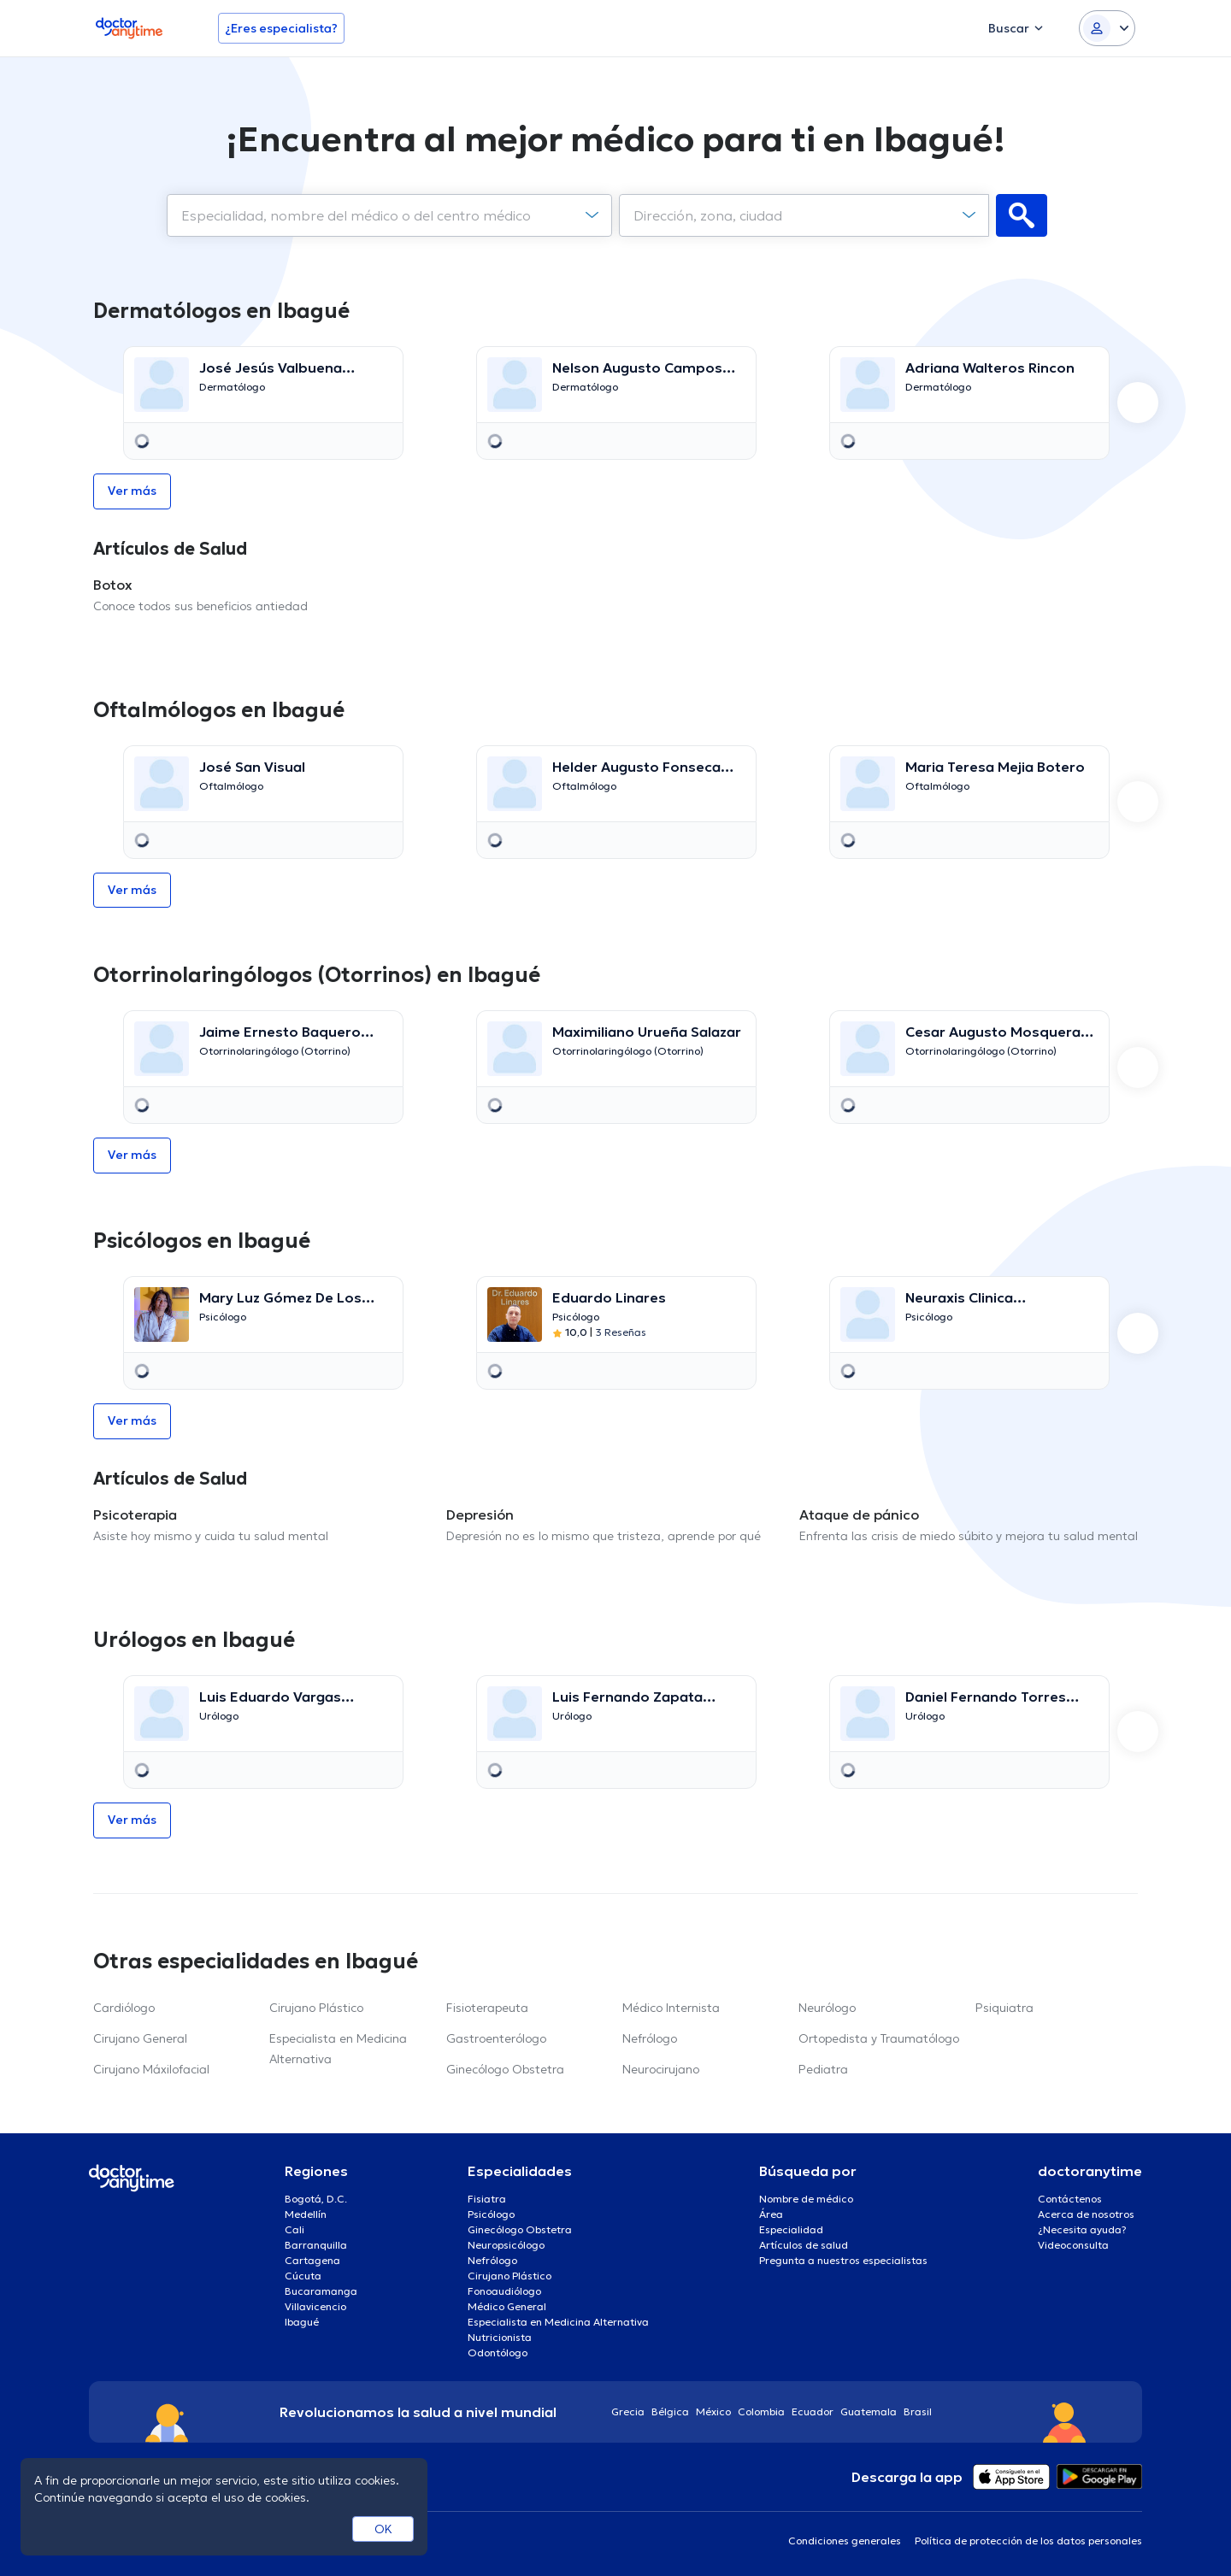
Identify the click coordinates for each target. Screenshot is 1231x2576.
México (713, 2411)
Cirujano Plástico (316, 2007)
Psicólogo (491, 2214)
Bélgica (670, 2411)
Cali (294, 2229)
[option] (262, 403)
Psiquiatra (1004, 2007)
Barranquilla (316, 2244)
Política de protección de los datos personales (1028, 2540)
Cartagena (312, 2260)
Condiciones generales (844, 2540)
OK (383, 2529)
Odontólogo (497, 2352)
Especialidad (791, 2229)
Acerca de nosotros (1086, 2214)
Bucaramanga (321, 2291)
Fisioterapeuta (487, 2007)
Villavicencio (315, 2306)
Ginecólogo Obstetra (505, 2069)
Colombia (761, 2411)
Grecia (628, 2411)
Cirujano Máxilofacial (151, 2069)
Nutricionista (500, 2337)
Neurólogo (827, 2007)
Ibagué (302, 2321)
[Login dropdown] (1107, 28)
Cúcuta (303, 2275)
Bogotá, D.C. (316, 2198)
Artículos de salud (803, 2244)
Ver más (132, 490)
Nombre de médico (806, 2198)
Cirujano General (140, 2038)
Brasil (918, 2411)
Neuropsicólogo (506, 2244)
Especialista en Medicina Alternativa (558, 2321)
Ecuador (812, 2411)
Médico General (507, 2306)
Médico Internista (671, 2007)
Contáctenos (1070, 2198)
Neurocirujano (660, 2069)
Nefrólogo (649, 2038)
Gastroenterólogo (496, 2038)
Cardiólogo (124, 2007)
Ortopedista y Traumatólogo (878, 2038)
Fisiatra (487, 2198)
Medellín (306, 2214)
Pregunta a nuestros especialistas (843, 2260)
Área (771, 2214)
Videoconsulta (1073, 2244)
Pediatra (823, 2069)
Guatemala (868, 2411)
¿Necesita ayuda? (1082, 2229)
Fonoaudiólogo (504, 2291)
